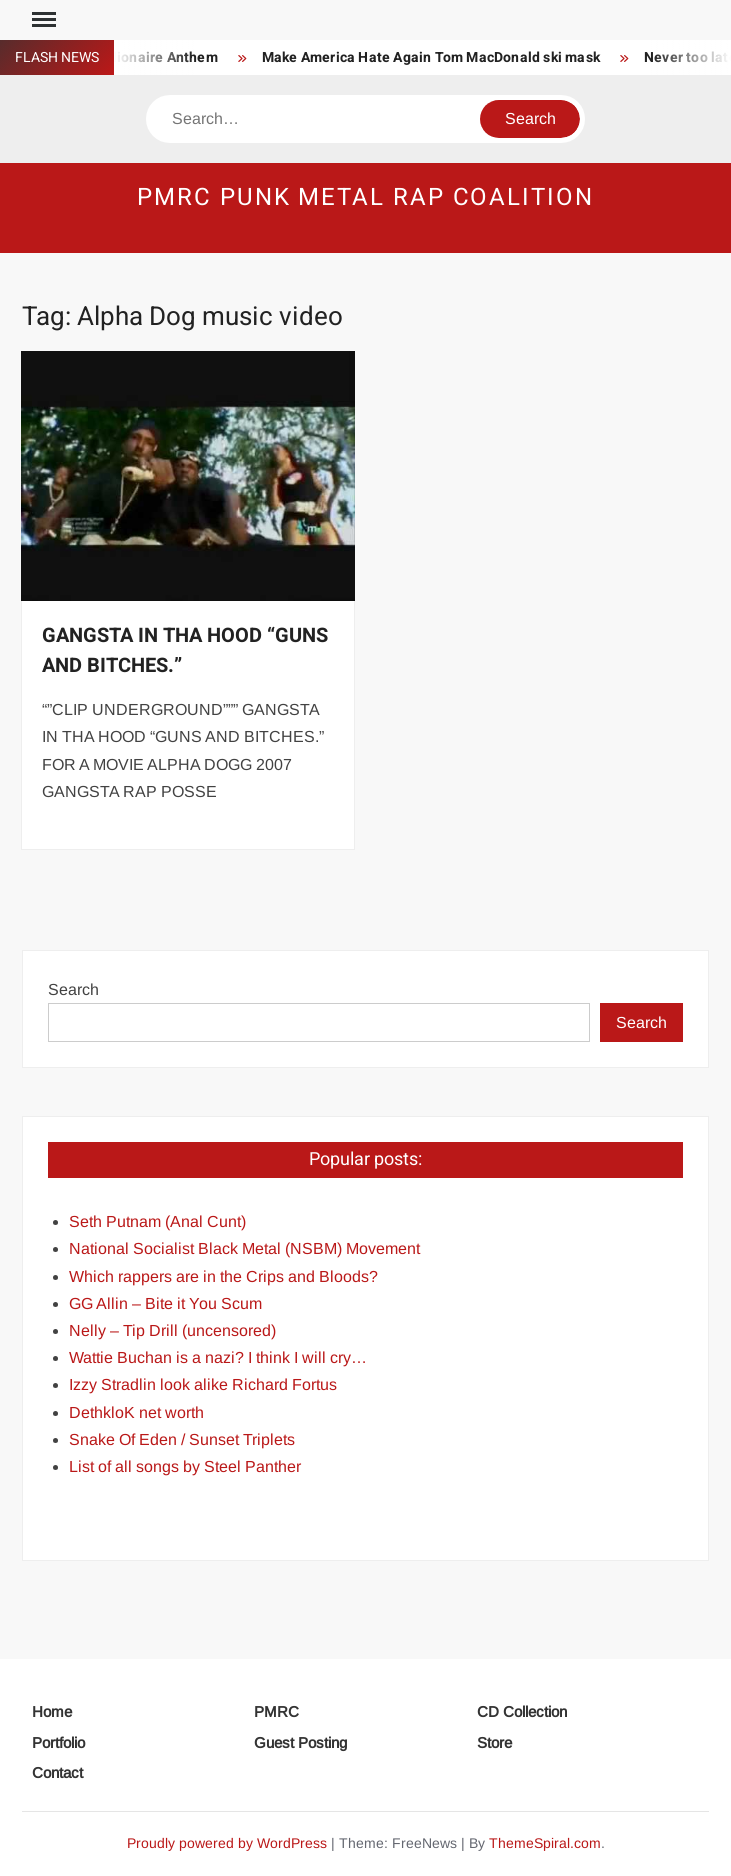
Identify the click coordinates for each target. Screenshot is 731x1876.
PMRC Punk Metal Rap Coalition (365, 197)
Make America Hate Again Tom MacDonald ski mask (439, 57)
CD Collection (522, 1711)
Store (494, 1742)
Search (73, 989)
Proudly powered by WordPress (227, 1843)
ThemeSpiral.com (545, 1843)
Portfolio (58, 1742)
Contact (57, 1772)
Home (52, 1711)
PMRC (276, 1711)
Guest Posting (300, 1742)
